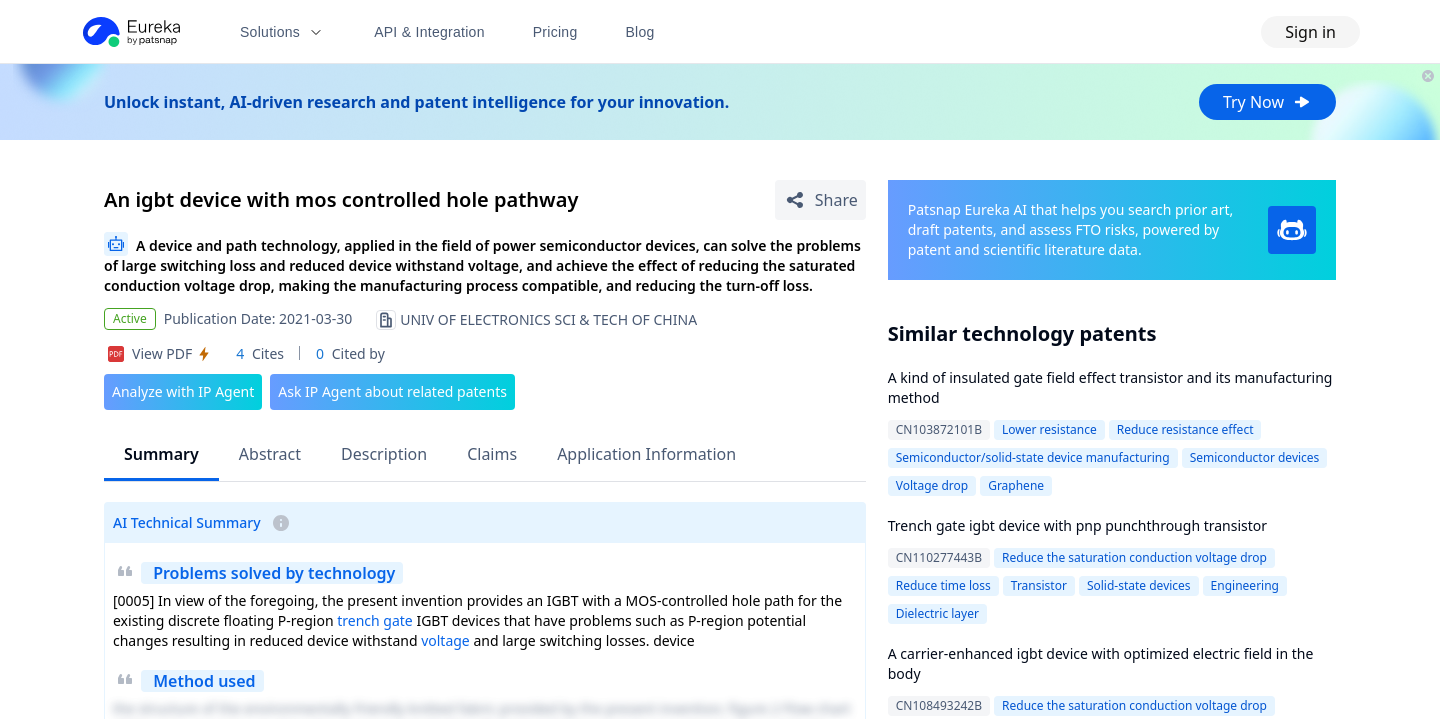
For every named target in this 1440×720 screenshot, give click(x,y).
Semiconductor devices (1255, 457)
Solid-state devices (1139, 585)
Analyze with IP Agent (183, 391)
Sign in (1310, 32)
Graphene (1016, 485)
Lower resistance (1049, 429)
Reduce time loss (943, 585)
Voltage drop (932, 485)
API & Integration (429, 32)
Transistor (1039, 585)
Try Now (1267, 102)
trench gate (375, 620)
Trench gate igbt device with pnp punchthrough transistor (1077, 525)
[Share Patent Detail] (820, 200)
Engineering (1245, 585)
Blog (640, 32)
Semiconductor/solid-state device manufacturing (1033, 457)
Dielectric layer (937, 613)
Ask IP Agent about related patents (392, 391)
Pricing (555, 32)
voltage (445, 640)
